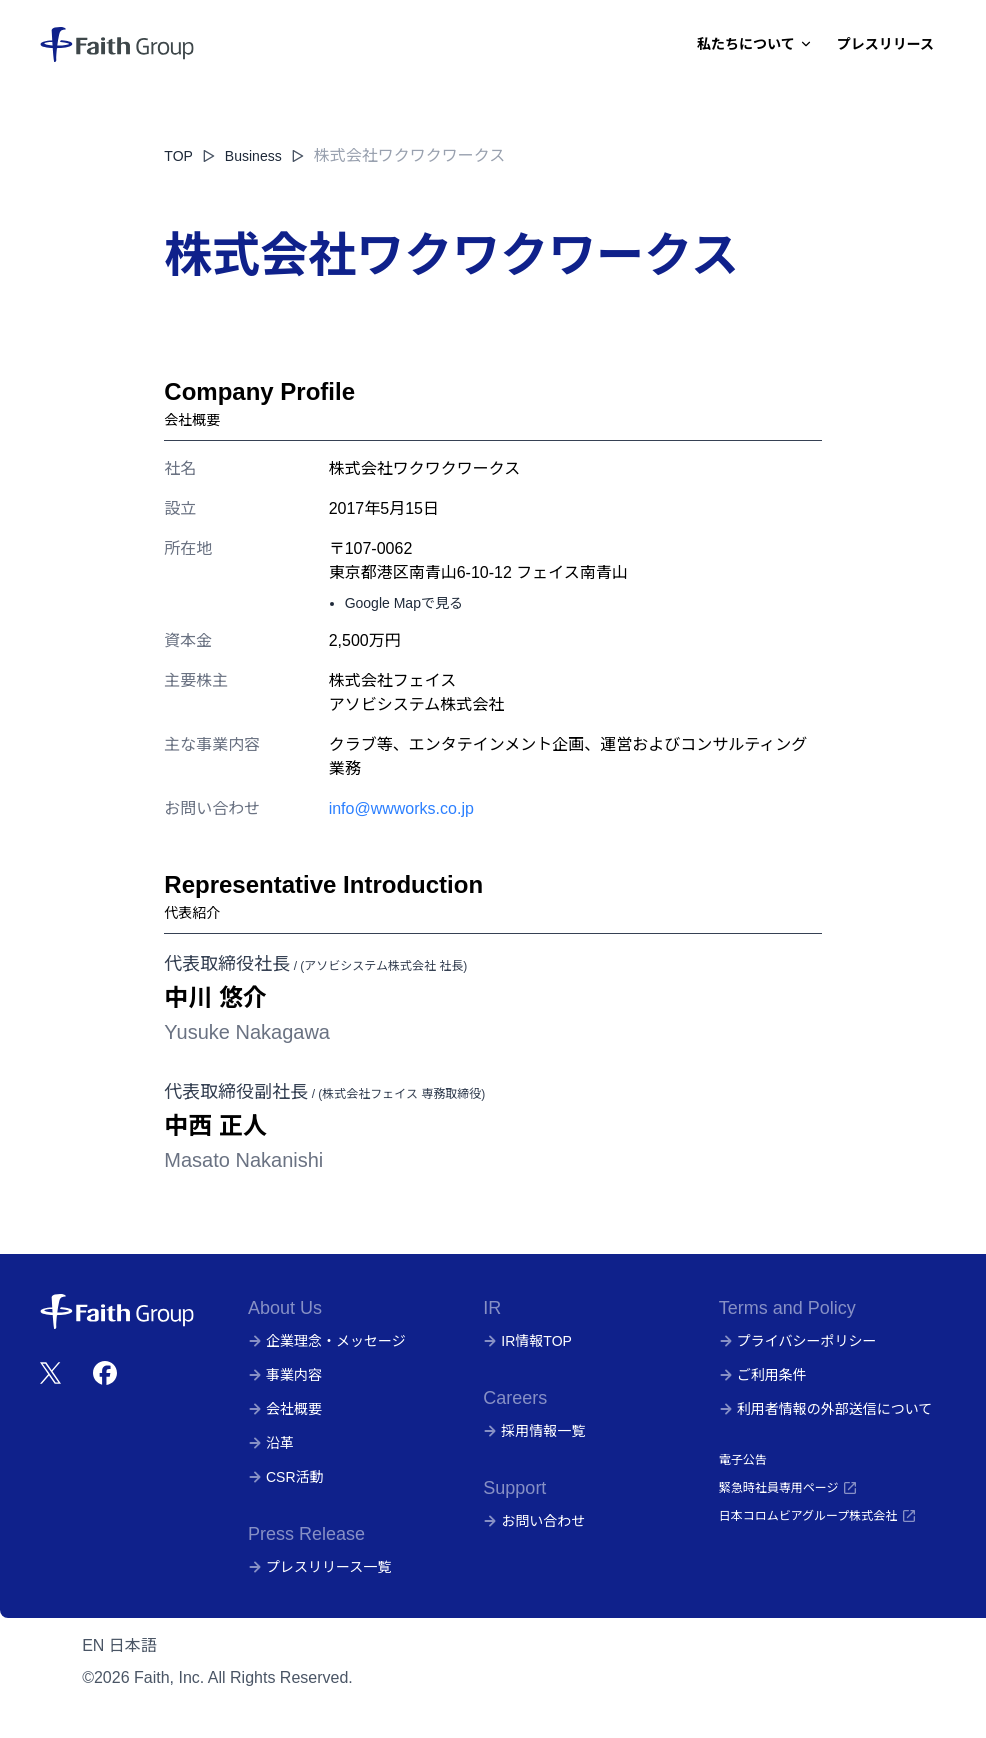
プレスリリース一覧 (319, 1567)
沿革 (271, 1443)
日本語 (133, 1645)
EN (93, 1645)
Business (265, 156)
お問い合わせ (534, 1521)
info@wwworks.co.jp (401, 808)
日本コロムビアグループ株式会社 (818, 1516)
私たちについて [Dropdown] (755, 44)
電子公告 (743, 1460)
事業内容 (285, 1375)
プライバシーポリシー (798, 1341)
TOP (178, 156)
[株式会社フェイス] (117, 44)
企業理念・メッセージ (327, 1341)
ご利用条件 (763, 1375)
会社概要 (285, 1409)
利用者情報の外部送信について (826, 1409)
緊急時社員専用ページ (789, 1488)
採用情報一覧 (534, 1431)
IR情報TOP (527, 1341)
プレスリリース (885, 44)
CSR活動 (286, 1477)
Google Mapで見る (404, 603)
